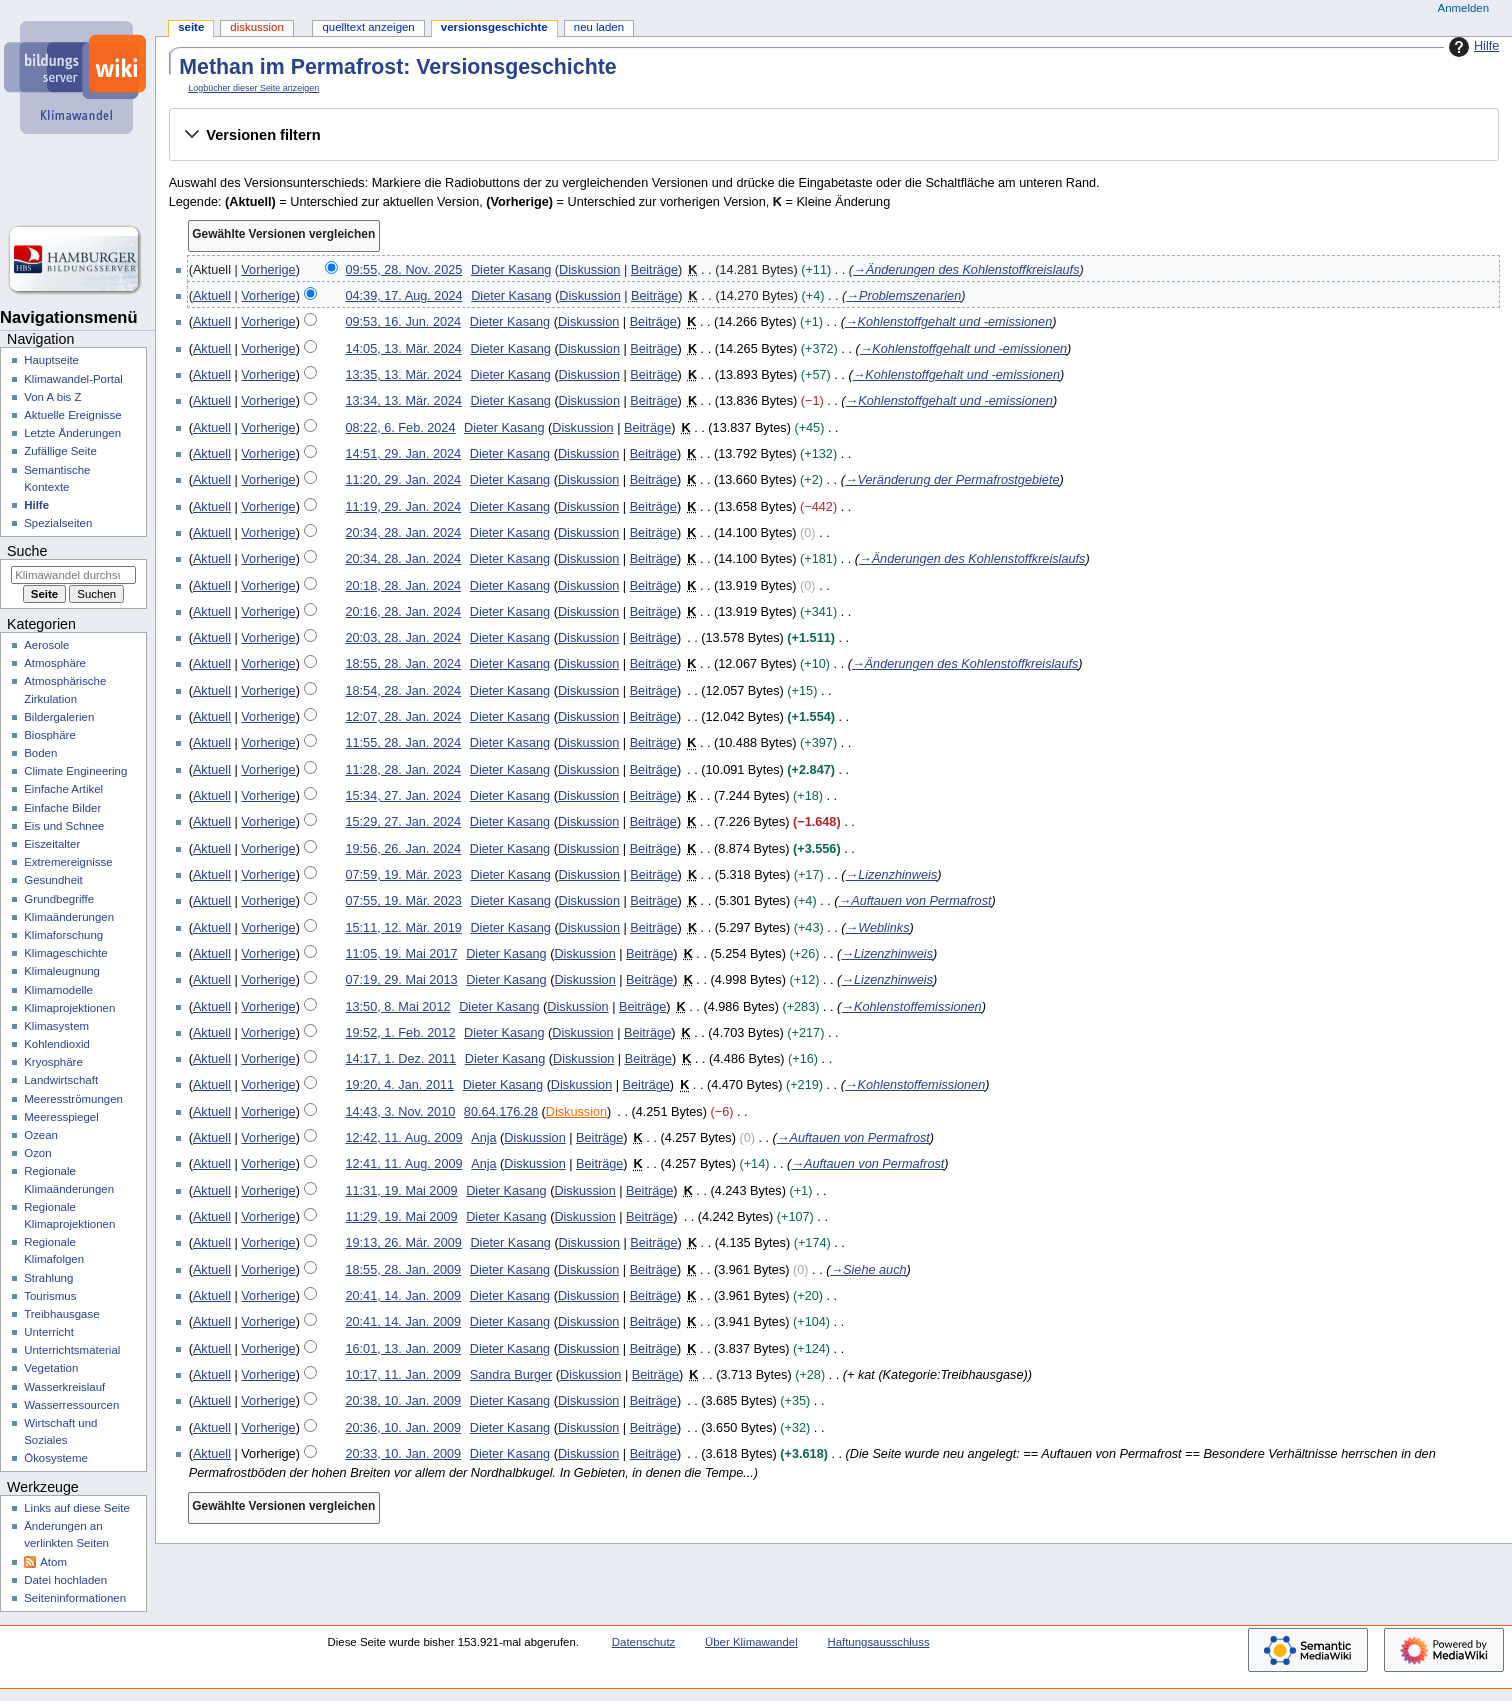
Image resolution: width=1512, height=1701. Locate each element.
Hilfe (1471, 47)
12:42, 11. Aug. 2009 (403, 1138)
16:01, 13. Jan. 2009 (403, 1349)
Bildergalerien (59, 717)
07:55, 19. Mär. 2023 (403, 901)
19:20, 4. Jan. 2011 (399, 1085)
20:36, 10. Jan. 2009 (403, 1428)
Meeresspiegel (61, 1117)
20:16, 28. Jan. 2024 (403, 612)
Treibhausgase (61, 1314)
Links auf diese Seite (77, 1508)
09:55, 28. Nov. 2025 (403, 270)
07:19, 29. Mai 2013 (401, 980)
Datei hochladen (65, 1580)
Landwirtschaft (61, 1080)
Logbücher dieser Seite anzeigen (253, 88)
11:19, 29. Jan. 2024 (403, 507)
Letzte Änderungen (72, 433)
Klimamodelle (58, 990)
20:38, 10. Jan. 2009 (403, 1401)
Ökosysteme (56, 1458)
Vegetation (51, 1368)
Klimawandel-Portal (73, 379)
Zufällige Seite (60, 451)
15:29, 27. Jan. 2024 (403, 822)
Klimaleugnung (62, 971)
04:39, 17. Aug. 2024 (403, 296)
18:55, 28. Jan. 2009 (403, 1270)
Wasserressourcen (71, 1405)
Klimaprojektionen (69, 1008)
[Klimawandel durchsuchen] (73, 575)
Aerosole (46, 645)
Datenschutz (644, 1642)
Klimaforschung (63, 935)
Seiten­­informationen (75, 1598)
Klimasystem (56, 1026)
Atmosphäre (55, 663)
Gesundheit (53, 880)
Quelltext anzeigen (368, 27)
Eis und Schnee (64, 826)
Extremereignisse (68, 862)
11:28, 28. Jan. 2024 (403, 770)
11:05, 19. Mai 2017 (401, 954)
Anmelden (1464, 8)
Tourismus (50, 1296)
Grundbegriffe (59, 899)
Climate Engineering (75, 771)
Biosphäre (50, 735)
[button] (833, 135)
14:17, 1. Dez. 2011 (400, 1059)
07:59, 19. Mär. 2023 (403, 875)
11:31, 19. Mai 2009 (401, 1191)
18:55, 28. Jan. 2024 (403, 664)
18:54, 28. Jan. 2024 (403, 691)
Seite (191, 27)
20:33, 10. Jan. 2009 (403, 1454)
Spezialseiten (58, 523)
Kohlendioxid (57, 1044)
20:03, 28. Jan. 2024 (403, 638)
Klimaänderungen (69, 917)
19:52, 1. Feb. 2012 (400, 1033)
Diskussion (589, 270)
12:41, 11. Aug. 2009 (403, 1164)
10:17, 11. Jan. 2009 (403, 1375)
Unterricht (49, 1332)
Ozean (41, 1135)
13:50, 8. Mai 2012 (397, 1007)
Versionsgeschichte (494, 27)
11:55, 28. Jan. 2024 (403, 743)
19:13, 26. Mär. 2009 (403, 1243)
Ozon (37, 1153)
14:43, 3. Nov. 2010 (400, 1112)
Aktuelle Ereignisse (72, 415)
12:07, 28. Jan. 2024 (403, 717)
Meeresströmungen (73, 1099)
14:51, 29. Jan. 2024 (403, 454)
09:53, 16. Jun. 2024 (403, 322)
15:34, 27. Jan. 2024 (403, 796)
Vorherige (268, 270)
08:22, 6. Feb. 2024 (400, 428)
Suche (27, 551)
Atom (53, 1562)
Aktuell (212, 296)
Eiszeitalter (52, 844)
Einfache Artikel (63, 789)
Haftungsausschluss (878, 1642)
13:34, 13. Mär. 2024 (403, 401)
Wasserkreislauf (64, 1387)
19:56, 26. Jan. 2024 (403, 849)
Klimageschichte (65, 953)
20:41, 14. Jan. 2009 (403, 1296)
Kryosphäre (53, 1062)
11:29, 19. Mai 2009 (401, 1217)
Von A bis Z (52, 397)
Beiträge (654, 270)
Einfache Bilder (62, 808)
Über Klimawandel (751, 1642)
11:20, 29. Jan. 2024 (403, 480)
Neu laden (599, 27)
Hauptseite (51, 360)
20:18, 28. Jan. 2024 (403, 586)
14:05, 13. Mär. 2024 (403, 349)
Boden (40, 753)
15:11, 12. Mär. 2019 (403, 928)
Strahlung (48, 1278)
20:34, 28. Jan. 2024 (403, 533)
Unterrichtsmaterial (72, 1350)
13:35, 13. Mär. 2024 (403, 375)
